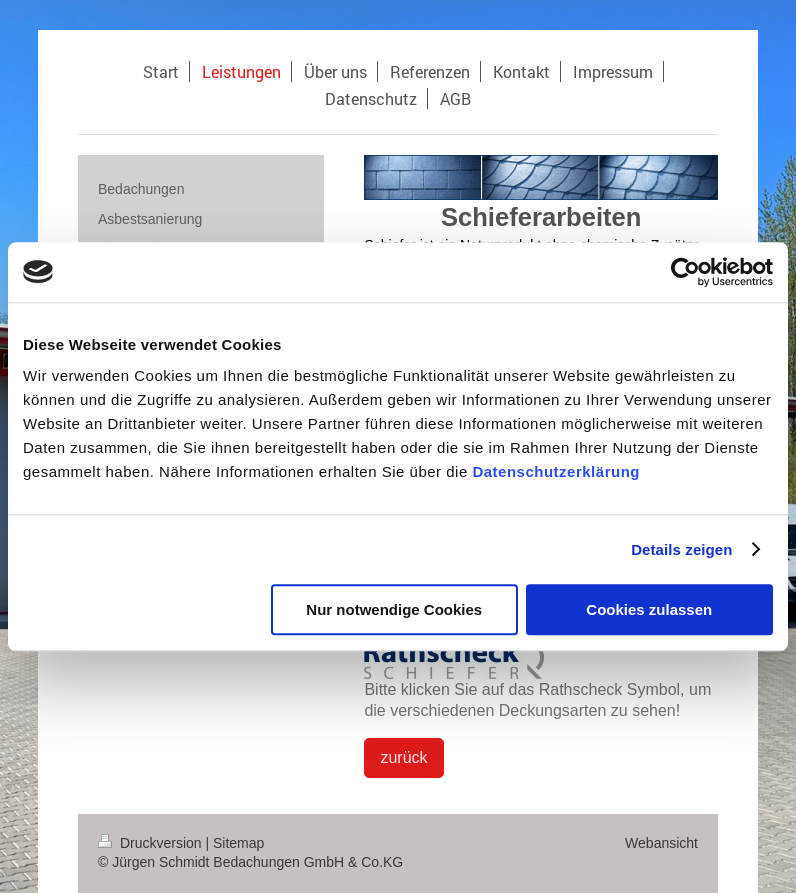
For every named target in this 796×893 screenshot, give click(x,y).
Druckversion (151, 843)
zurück (403, 757)
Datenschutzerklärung (556, 471)
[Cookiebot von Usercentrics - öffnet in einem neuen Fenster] (685, 272)
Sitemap (238, 843)
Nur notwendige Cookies (394, 609)
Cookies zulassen (649, 609)
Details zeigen (681, 549)
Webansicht (661, 843)
